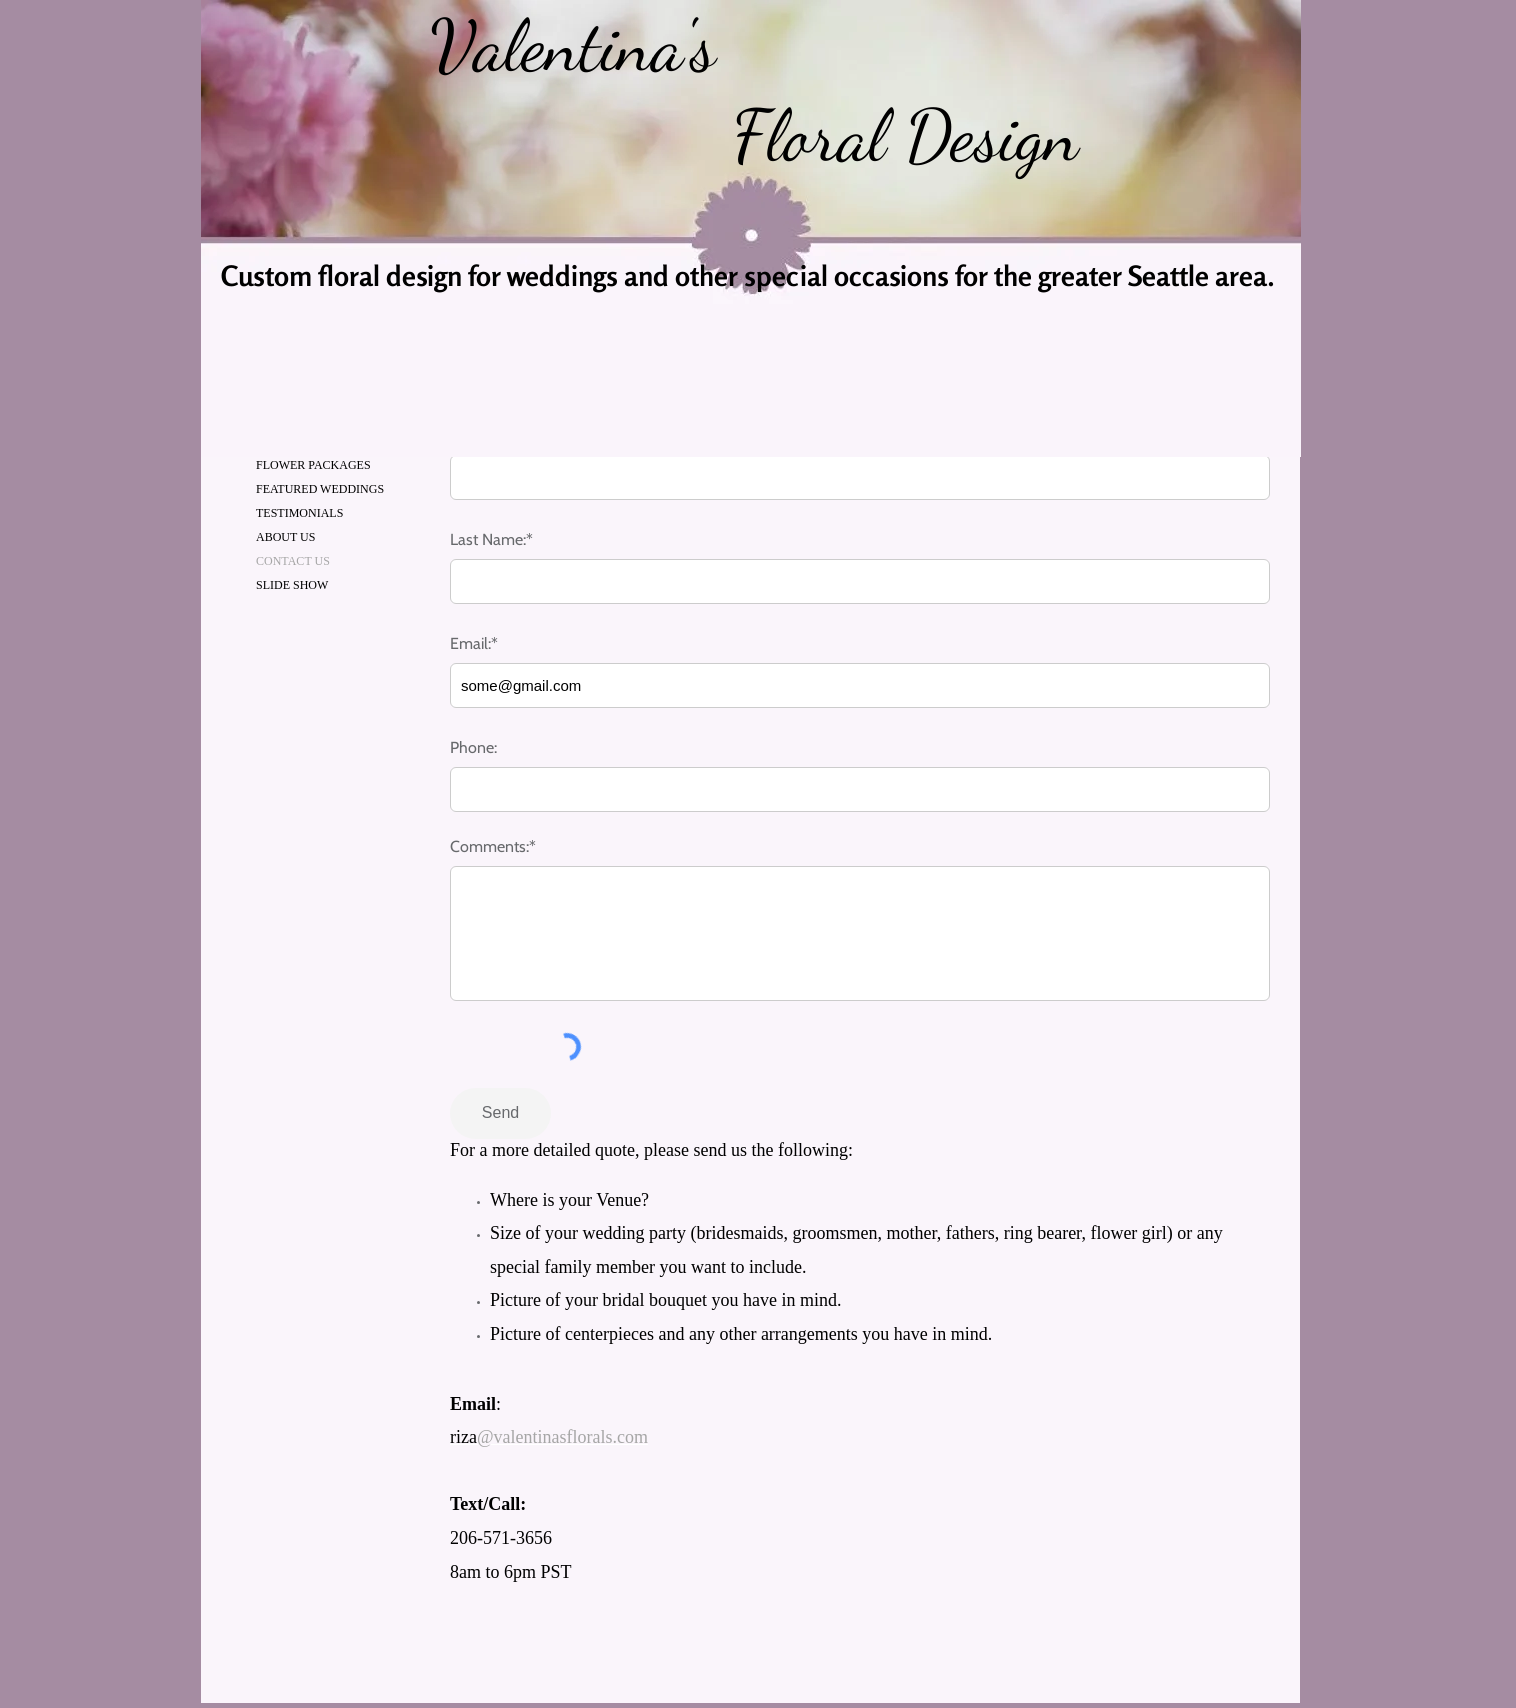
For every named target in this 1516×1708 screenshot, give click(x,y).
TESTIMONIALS (299, 513)
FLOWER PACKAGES (313, 465)
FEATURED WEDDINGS (320, 489)
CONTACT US (293, 561)
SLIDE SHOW (292, 585)
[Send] (500, 1113)
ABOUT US (285, 537)
